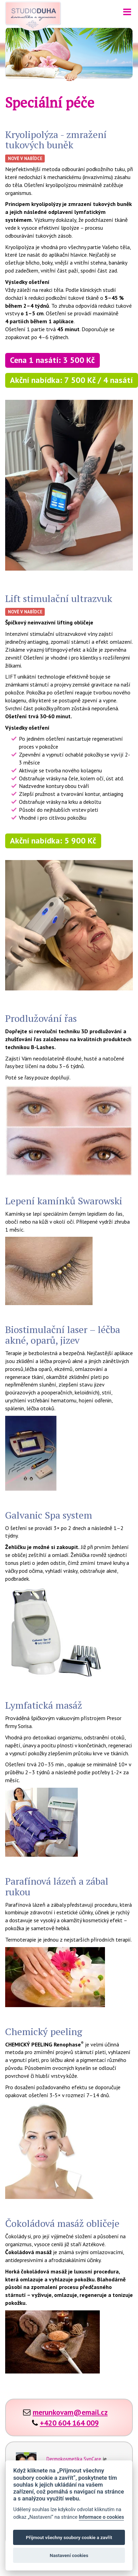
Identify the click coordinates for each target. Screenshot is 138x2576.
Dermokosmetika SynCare (73, 2459)
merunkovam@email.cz (70, 2412)
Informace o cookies (101, 2517)
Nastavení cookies (69, 2555)
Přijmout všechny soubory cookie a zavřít (69, 2537)
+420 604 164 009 (69, 2423)
